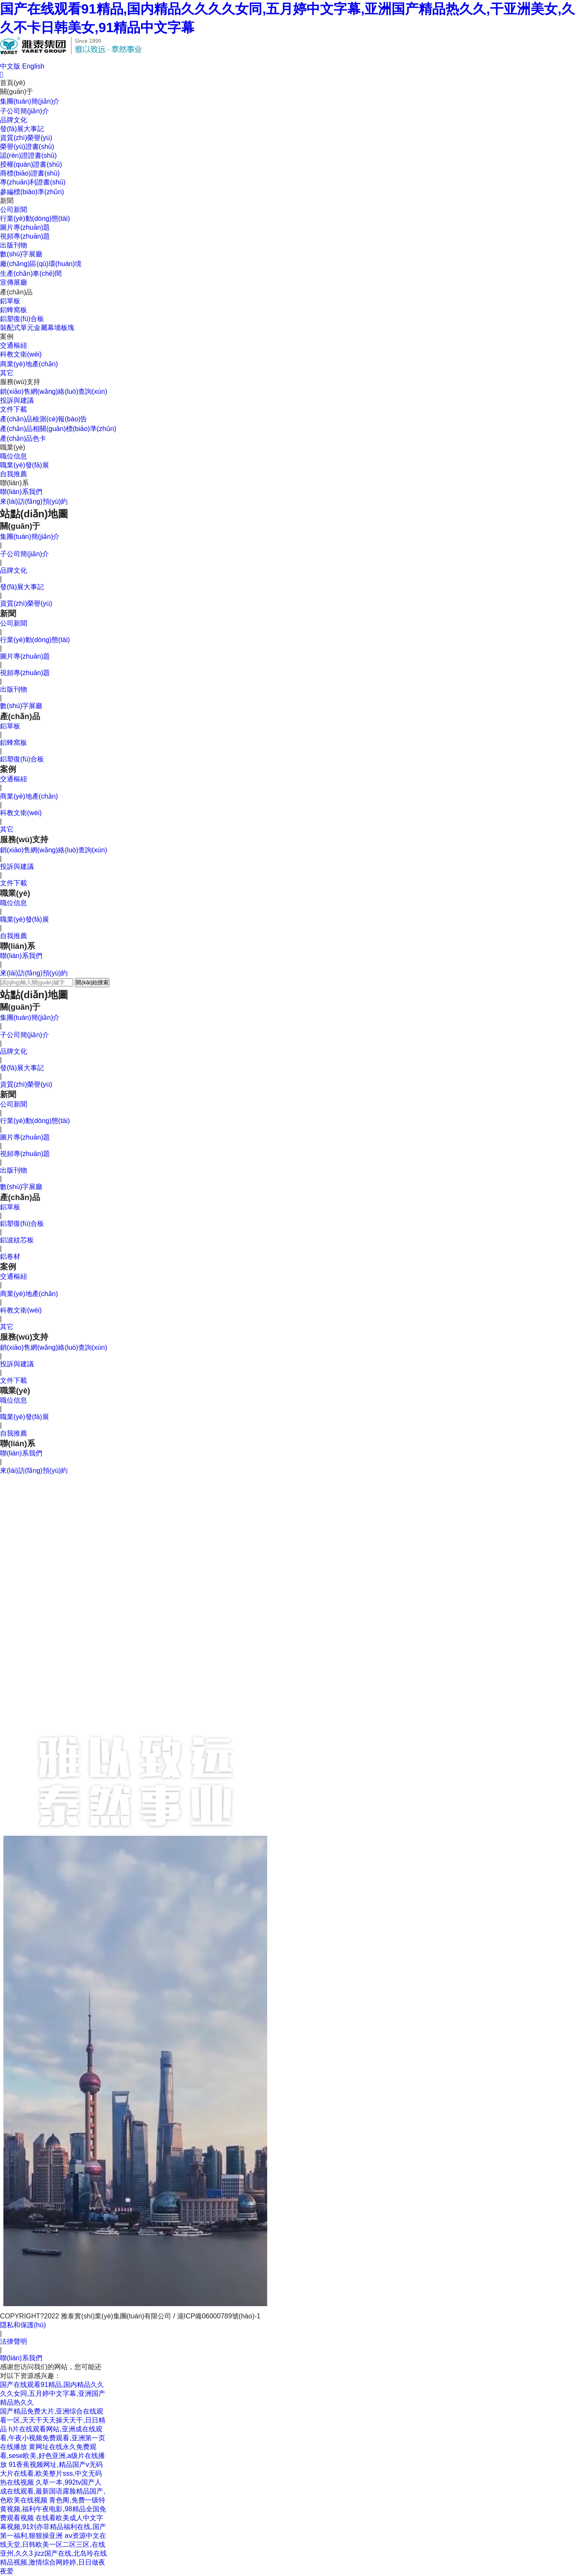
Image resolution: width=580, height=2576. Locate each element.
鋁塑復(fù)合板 (22, 318)
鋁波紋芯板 (17, 1240)
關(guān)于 (16, 91)
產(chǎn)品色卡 (23, 438)
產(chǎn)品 (16, 292)
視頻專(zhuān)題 (25, 236)
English (33, 66)
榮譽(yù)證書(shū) (27, 146)
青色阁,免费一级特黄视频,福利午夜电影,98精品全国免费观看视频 (53, 2508)
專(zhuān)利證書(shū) (33, 182)
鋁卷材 (10, 1256)
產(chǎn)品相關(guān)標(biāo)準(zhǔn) (58, 428)
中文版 (10, 66)
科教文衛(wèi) (21, 354)
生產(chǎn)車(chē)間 (31, 273)
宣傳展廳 (13, 282)
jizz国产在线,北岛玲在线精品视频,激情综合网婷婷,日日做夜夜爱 (53, 2562)
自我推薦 (13, 474)
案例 (7, 336)
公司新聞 (13, 209)
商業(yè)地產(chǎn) (29, 364)
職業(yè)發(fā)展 (24, 465)
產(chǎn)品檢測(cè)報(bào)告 (43, 419)
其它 (7, 372)
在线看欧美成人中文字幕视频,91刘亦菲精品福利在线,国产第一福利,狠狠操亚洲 (53, 2526)
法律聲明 (13, 2341)
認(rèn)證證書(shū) (28, 155)
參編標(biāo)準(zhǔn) (32, 191)
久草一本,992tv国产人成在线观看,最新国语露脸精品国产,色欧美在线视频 (52, 2491)
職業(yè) (12, 447)
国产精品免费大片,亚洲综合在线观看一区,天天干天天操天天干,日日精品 (52, 2420)
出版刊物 (13, 245)
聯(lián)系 (14, 482)
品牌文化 (13, 120)
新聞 (7, 200)
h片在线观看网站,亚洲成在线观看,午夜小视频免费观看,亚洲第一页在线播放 (52, 2437)
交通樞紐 (13, 345)
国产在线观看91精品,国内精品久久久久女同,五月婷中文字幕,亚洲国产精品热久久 (52, 2393)
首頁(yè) (12, 82)
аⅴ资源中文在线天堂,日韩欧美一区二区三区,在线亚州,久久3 (53, 2544)
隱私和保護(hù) (23, 2325)
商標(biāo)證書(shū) (30, 173)
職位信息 (13, 456)
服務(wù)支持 (20, 381)
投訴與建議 (17, 400)
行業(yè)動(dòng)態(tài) (35, 218)
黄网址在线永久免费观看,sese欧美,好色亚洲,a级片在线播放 (52, 2455)
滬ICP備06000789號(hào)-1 (218, 2316)
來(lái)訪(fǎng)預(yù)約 (34, 501)
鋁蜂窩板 (13, 309)
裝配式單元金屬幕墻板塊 (37, 327)
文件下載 (13, 409)
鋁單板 (10, 301)
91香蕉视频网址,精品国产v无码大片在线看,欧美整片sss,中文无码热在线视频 (51, 2473)
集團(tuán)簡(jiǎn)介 (30, 101)
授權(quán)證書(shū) (31, 164)
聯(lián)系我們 (21, 491)
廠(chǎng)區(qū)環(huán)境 (41, 263)
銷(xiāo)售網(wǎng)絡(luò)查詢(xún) (53, 391)
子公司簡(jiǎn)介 (24, 111)
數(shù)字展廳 (21, 254)
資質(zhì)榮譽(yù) (26, 137)
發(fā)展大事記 (22, 128)
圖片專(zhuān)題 (25, 227)
